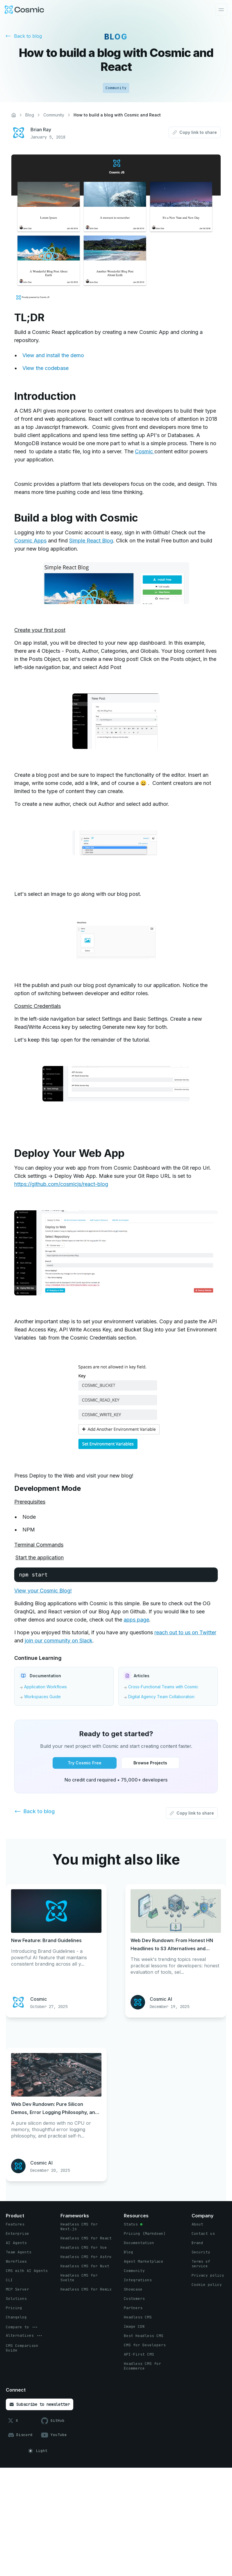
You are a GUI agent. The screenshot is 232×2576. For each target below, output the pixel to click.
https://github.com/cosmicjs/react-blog (61, 1184)
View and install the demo (53, 355)
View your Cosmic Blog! (43, 1591)
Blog (29, 114)
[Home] (13, 115)
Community (53, 114)
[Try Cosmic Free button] (85, 1763)
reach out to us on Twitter (185, 1632)
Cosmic (144, 451)
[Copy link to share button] (195, 132)
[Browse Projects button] (150, 1763)
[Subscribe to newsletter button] (39, 2404)
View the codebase (45, 368)
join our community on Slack (58, 1640)
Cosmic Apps (30, 541)
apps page (136, 1620)
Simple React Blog (91, 541)
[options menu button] (22, 2327)
